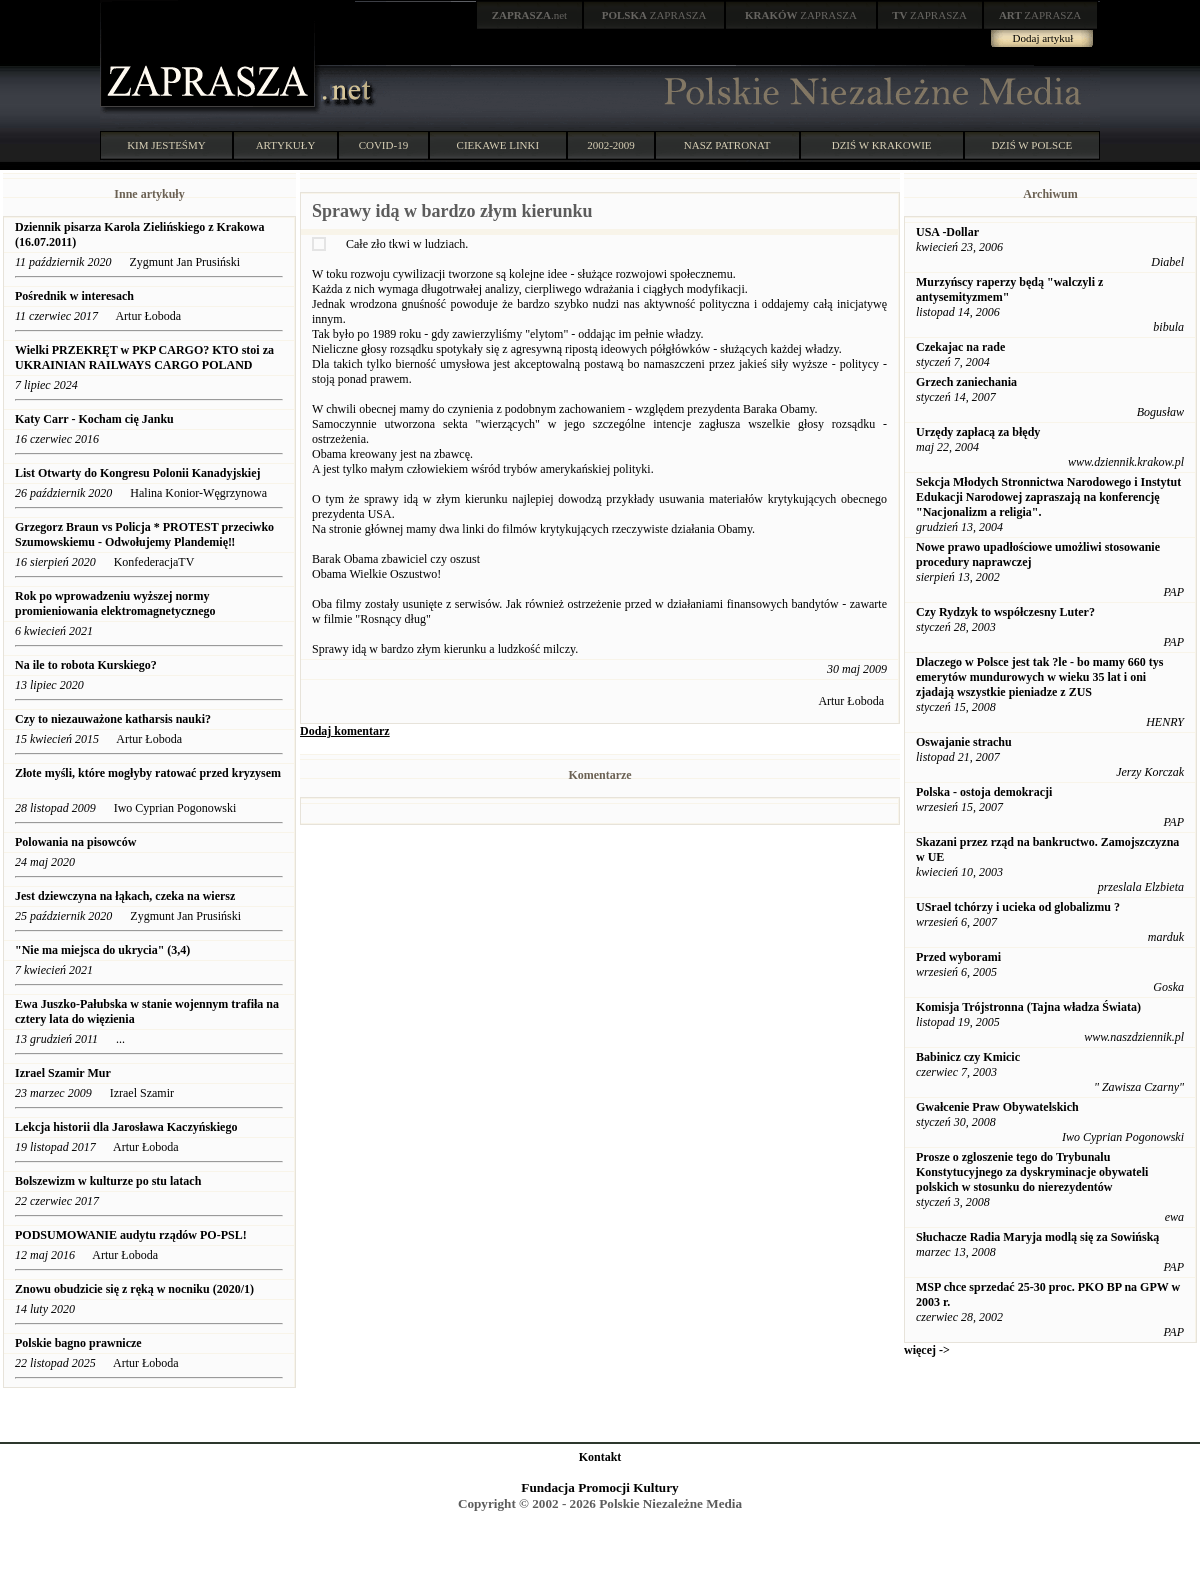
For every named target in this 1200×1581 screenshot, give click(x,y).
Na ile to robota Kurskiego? (87, 665)
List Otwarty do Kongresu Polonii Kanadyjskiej (137, 473)
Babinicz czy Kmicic (968, 1057)
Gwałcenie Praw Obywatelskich (997, 1107)
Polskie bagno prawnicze (78, 1343)
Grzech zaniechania (966, 382)
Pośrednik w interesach (74, 296)
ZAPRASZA (654, 15)
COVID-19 (384, 145)
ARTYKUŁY (286, 145)
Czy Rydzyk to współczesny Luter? (1005, 612)
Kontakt (600, 1457)
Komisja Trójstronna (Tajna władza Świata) (1028, 1007)
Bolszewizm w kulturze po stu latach (108, 1181)
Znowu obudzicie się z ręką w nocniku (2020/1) (134, 1289)
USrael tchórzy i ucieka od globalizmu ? (1018, 907)
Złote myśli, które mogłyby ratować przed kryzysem (148, 773)
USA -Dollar (947, 232)
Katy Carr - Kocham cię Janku (94, 419)
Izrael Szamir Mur (63, 1073)
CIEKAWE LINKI (498, 145)
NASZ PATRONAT (727, 145)
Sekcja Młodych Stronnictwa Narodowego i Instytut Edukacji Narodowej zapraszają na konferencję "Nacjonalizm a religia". (1048, 497)
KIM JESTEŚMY (166, 145)
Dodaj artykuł (1043, 38)
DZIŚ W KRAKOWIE (882, 145)
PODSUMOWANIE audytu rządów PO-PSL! (132, 1235)
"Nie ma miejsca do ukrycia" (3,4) (102, 950)
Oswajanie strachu (964, 742)
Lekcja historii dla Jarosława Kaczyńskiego (126, 1127)
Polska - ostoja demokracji (984, 792)
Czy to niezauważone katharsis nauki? (113, 719)
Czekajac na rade (960, 347)
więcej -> (927, 1350)
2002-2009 (611, 145)
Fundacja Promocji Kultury (599, 1487)
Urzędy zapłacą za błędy (978, 432)
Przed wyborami (958, 957)
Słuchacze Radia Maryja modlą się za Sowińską (1037, 1237)
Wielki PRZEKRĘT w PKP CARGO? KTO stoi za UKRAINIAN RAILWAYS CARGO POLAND (144, 357)
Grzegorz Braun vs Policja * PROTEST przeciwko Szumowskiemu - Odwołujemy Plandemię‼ (144, 534)
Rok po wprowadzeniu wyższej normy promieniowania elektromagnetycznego (115, 603)
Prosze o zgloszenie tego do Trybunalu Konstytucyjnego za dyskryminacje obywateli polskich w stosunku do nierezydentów (1032, 1172)
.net (530, 15)
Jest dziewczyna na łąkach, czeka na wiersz (125, 896)
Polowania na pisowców (75, 842)
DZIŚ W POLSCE (1031, 145)
